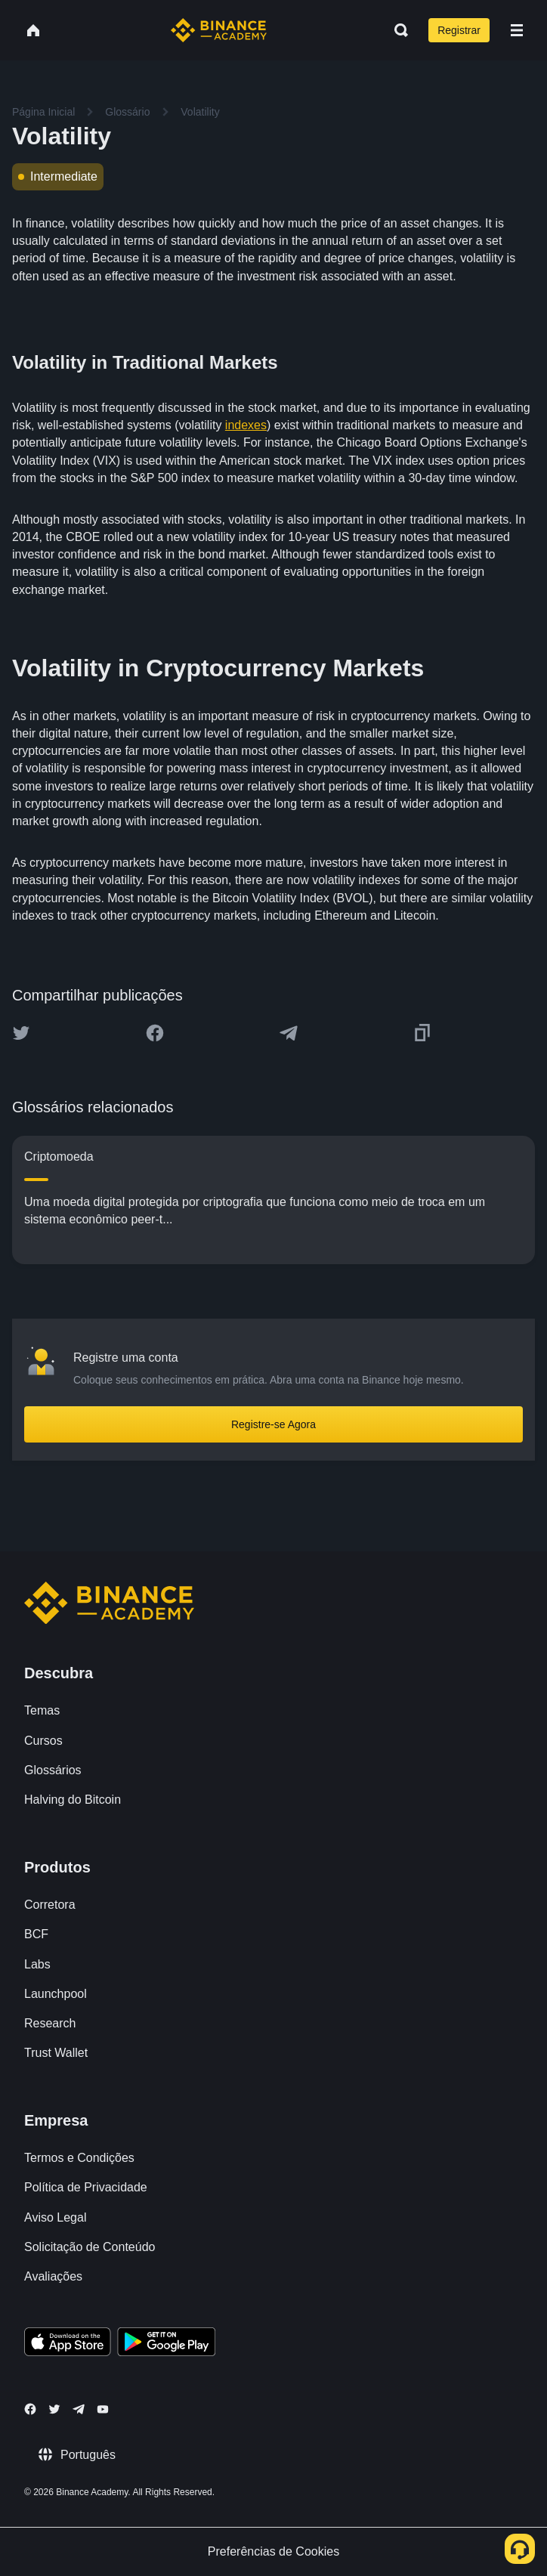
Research (50, 2023)
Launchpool (55, 1993)
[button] (517, 30)
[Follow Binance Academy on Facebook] (30, 2409)
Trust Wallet (56, 2052)
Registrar (459, 30)
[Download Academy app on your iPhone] (67, 2344)
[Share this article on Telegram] (289, 1033)
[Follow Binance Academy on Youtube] (103, 2409)
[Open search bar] (396, 30)
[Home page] (219, 30)
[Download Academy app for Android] (166, 2344)
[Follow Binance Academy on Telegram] (79, 2409)
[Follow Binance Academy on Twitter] (54, 2409)
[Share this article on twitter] (21, 1033)
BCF (36, 1934)
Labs (37, 1964)
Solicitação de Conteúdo (89, 2246)
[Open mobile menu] (517, 30)
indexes (246, 425)
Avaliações (53, 2276)
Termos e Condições (79, 2157)
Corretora (50, 1904)
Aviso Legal (55, 2217)
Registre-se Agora (273, 1424)
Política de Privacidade (85, 2187)
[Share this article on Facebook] (155, 1033)
